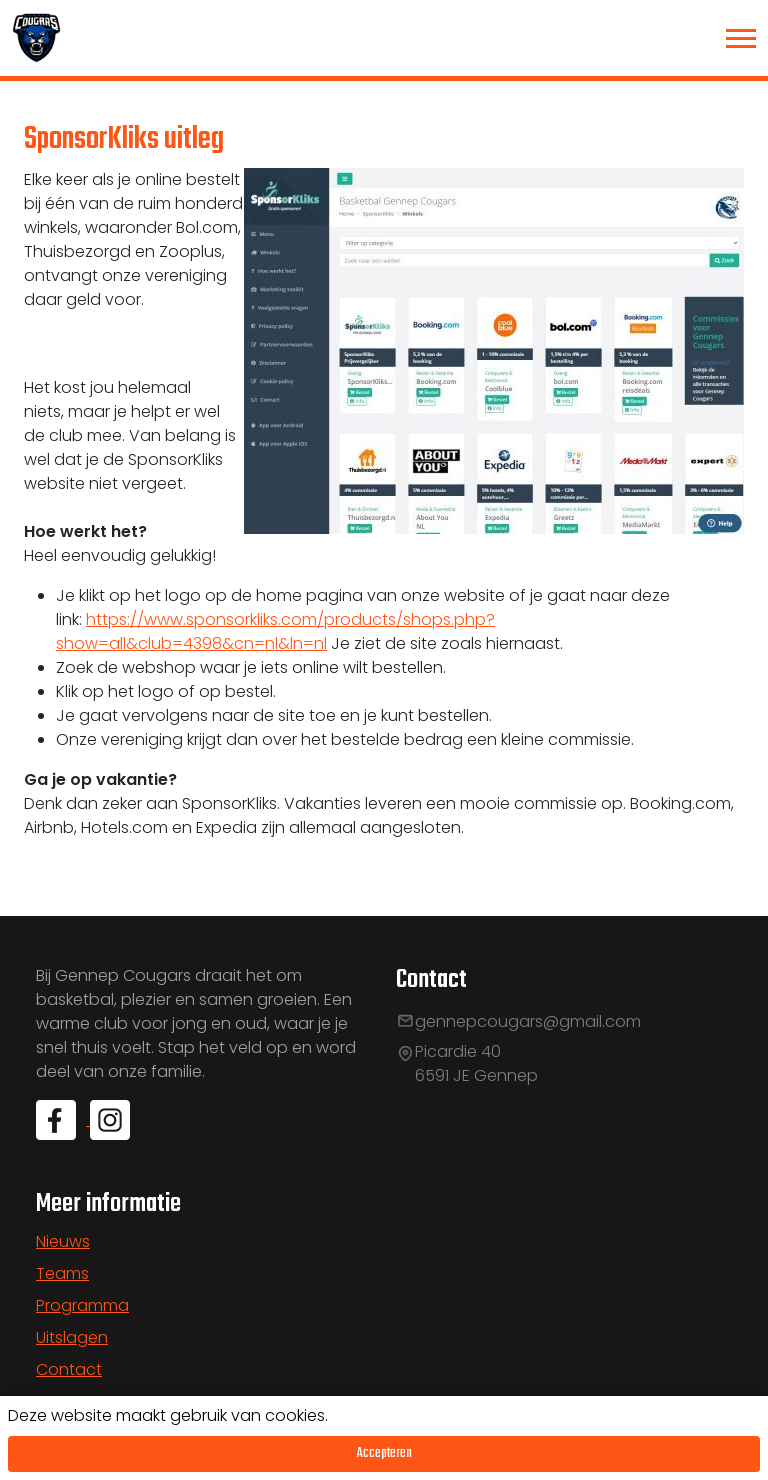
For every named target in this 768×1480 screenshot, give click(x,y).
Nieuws (63, 1241)
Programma (82, 1305)
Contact (69, 1369)
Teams (62, 1273)
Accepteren (384, 1453)
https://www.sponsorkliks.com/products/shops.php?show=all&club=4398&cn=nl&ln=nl (275, 631)
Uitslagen (72, 1337)
